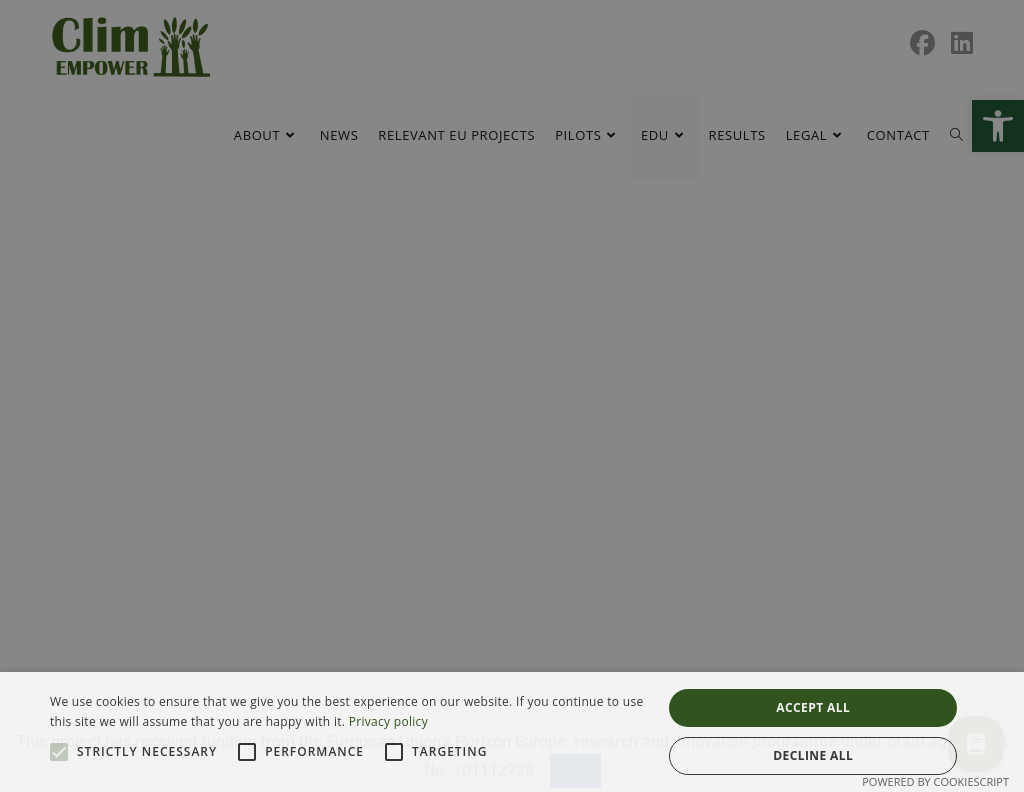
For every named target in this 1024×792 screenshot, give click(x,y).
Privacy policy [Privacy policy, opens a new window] (388, 721)
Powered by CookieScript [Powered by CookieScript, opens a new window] (935, 781)
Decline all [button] (813, 755)
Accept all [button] (813, 707)
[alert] (512, 396)
